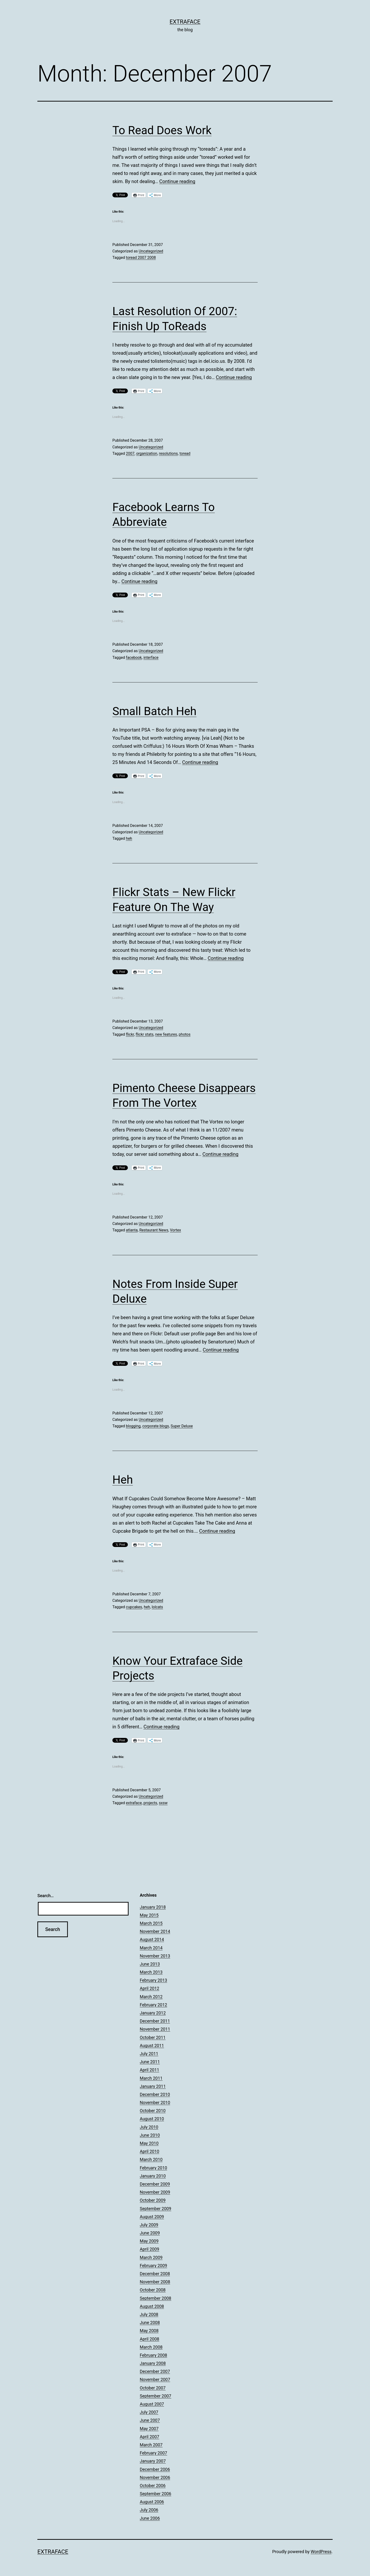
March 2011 (151, 2078)
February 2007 (153, 2452)
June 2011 (150, 2061)
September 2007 (155, 2395)
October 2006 (152, 2485)
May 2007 (149, 2428)
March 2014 (151, 1947)
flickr (130, 1034)
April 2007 (149, 2436)
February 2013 (153, 1980)
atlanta (132, 1230)
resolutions (168, 453)
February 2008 (153, 2355)
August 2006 (152, 2501)
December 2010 (155, 2094)
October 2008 (152, 2289)
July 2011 (149, 2053)
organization (146, 453)
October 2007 (152, 2387)
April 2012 (149, 1988)
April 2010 (149, 2151)
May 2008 (149, 2330)
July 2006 (149, 2509)
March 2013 (151, 1972)
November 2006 (155, 2477)
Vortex (175, 1230)
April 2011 (149, 2069)
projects (150, 1803)
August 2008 (152, 2306)
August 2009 (152, 2216)
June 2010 (150, 2135)
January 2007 (153, 2460)
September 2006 (155, 2493)
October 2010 (152, 2110)
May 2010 (149, 2143)
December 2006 (155, 2469)
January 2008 (153, 2363)
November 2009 (155, 2192)
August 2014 (152, 1939)
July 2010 (149, 2127)
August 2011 (152, 2045)
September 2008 (155, 2298)
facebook (134, 657)
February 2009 (153, 2265)
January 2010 (153, 2175)
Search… (45, 1895)
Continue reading (177, 181)
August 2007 (152, 2404)
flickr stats (145, 1034)
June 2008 (150, 2322)
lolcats (157, 1607)
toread (185, 453)
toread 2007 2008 (141, 257)
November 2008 (155, 2281)
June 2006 (150, 2518)
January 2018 (153, 1907)
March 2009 (151, 2257)
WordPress (321, 2551)
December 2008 (155, 2273)
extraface (134, 1803)
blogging (133, 1426)
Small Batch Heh (154, 711)
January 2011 (153, 2086)
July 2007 (149, 2412)
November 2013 (155, 1955)
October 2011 (152, 2037)
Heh (122, 1479)
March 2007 (151, 2444)
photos (184, 1034)
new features (166, 1034)
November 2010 (155, 2102)
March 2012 (151, 1996)
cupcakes (134, 1607)
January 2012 (153, 2012)
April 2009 (149, 2249)
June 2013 (150, 1964)
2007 (130, 453)
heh (129, 838)
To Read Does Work (162, 130)
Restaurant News (153, 1230)
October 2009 (152, 2200)
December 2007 (155, 2371)
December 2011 (155, 2020)
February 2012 (153, 2004)
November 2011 (155, 2029)
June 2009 (150, 2232)
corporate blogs (155, 1426)
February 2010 (153, 2167)
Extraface (185, 21)
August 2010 (152, 2118)
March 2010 (151, 2159)
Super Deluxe (182, 1426)
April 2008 (149, 2338)
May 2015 (149, 1915)
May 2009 (149, 2240)
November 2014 (155, 1931)
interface (150, 657)
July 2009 (149, 2224)
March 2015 (151, 1923)
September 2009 (155, 2208)
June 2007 (150, 2420)
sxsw (163, 1803)
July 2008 (149, 2314)
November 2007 (155, 2379)
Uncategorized (151, 251)
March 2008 (151, 2347)
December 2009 (155, 2184)
